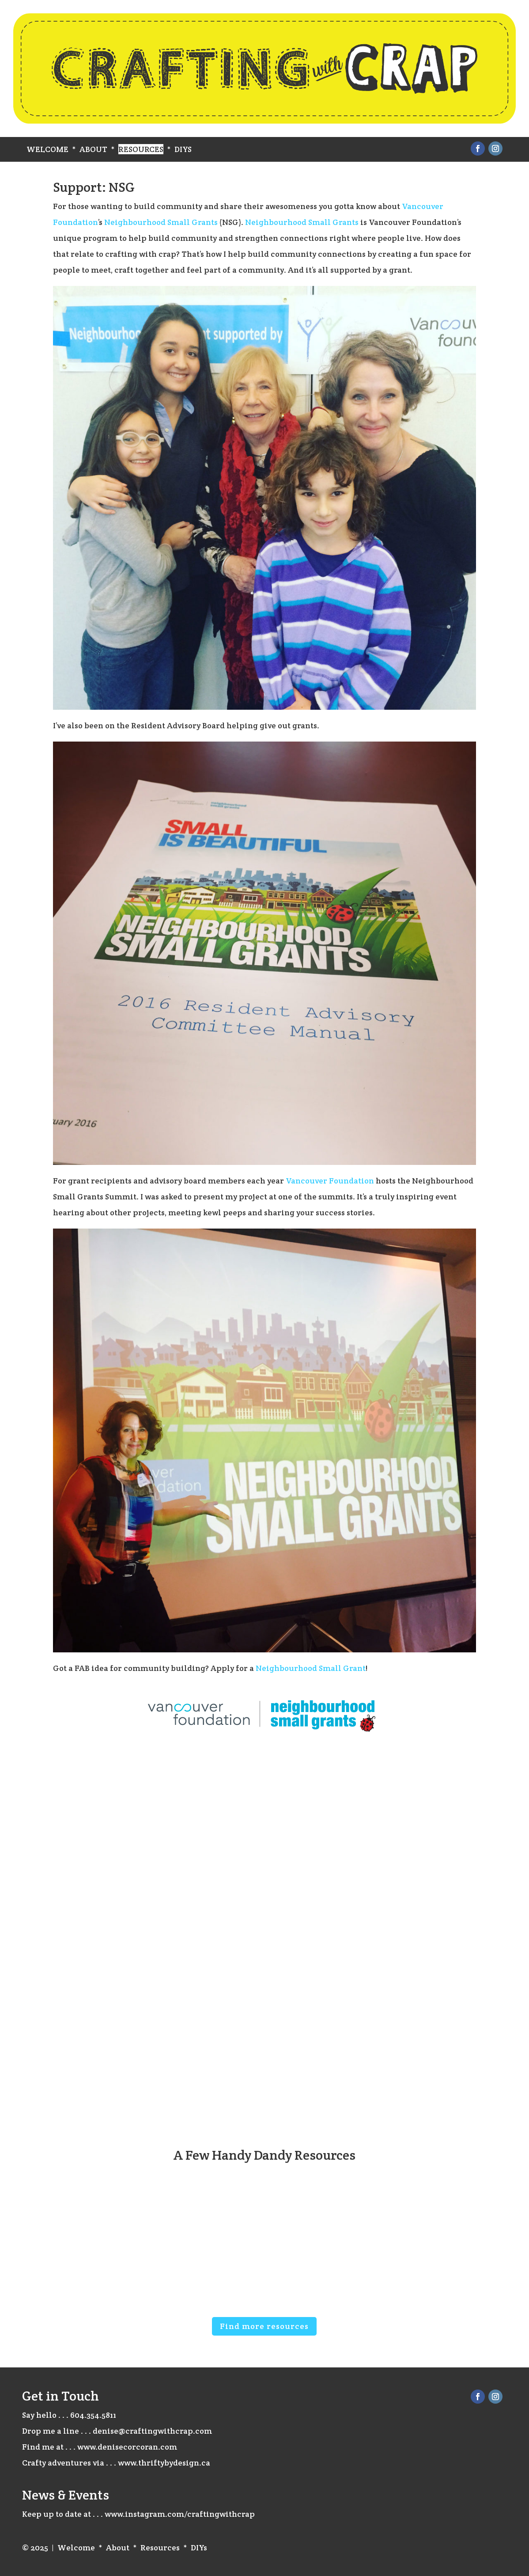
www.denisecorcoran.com (127, 2447)
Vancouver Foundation (330, 1181)
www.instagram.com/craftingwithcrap (180, 2514)
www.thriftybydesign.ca (164, 2463)
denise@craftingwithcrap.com (152, 2431)
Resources (140, 149)
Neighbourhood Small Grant (311, 1668)
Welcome (47, 149)
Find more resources (264, 2326)
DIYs (183, 149)
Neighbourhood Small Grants (161, 222)
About (93, 149)
